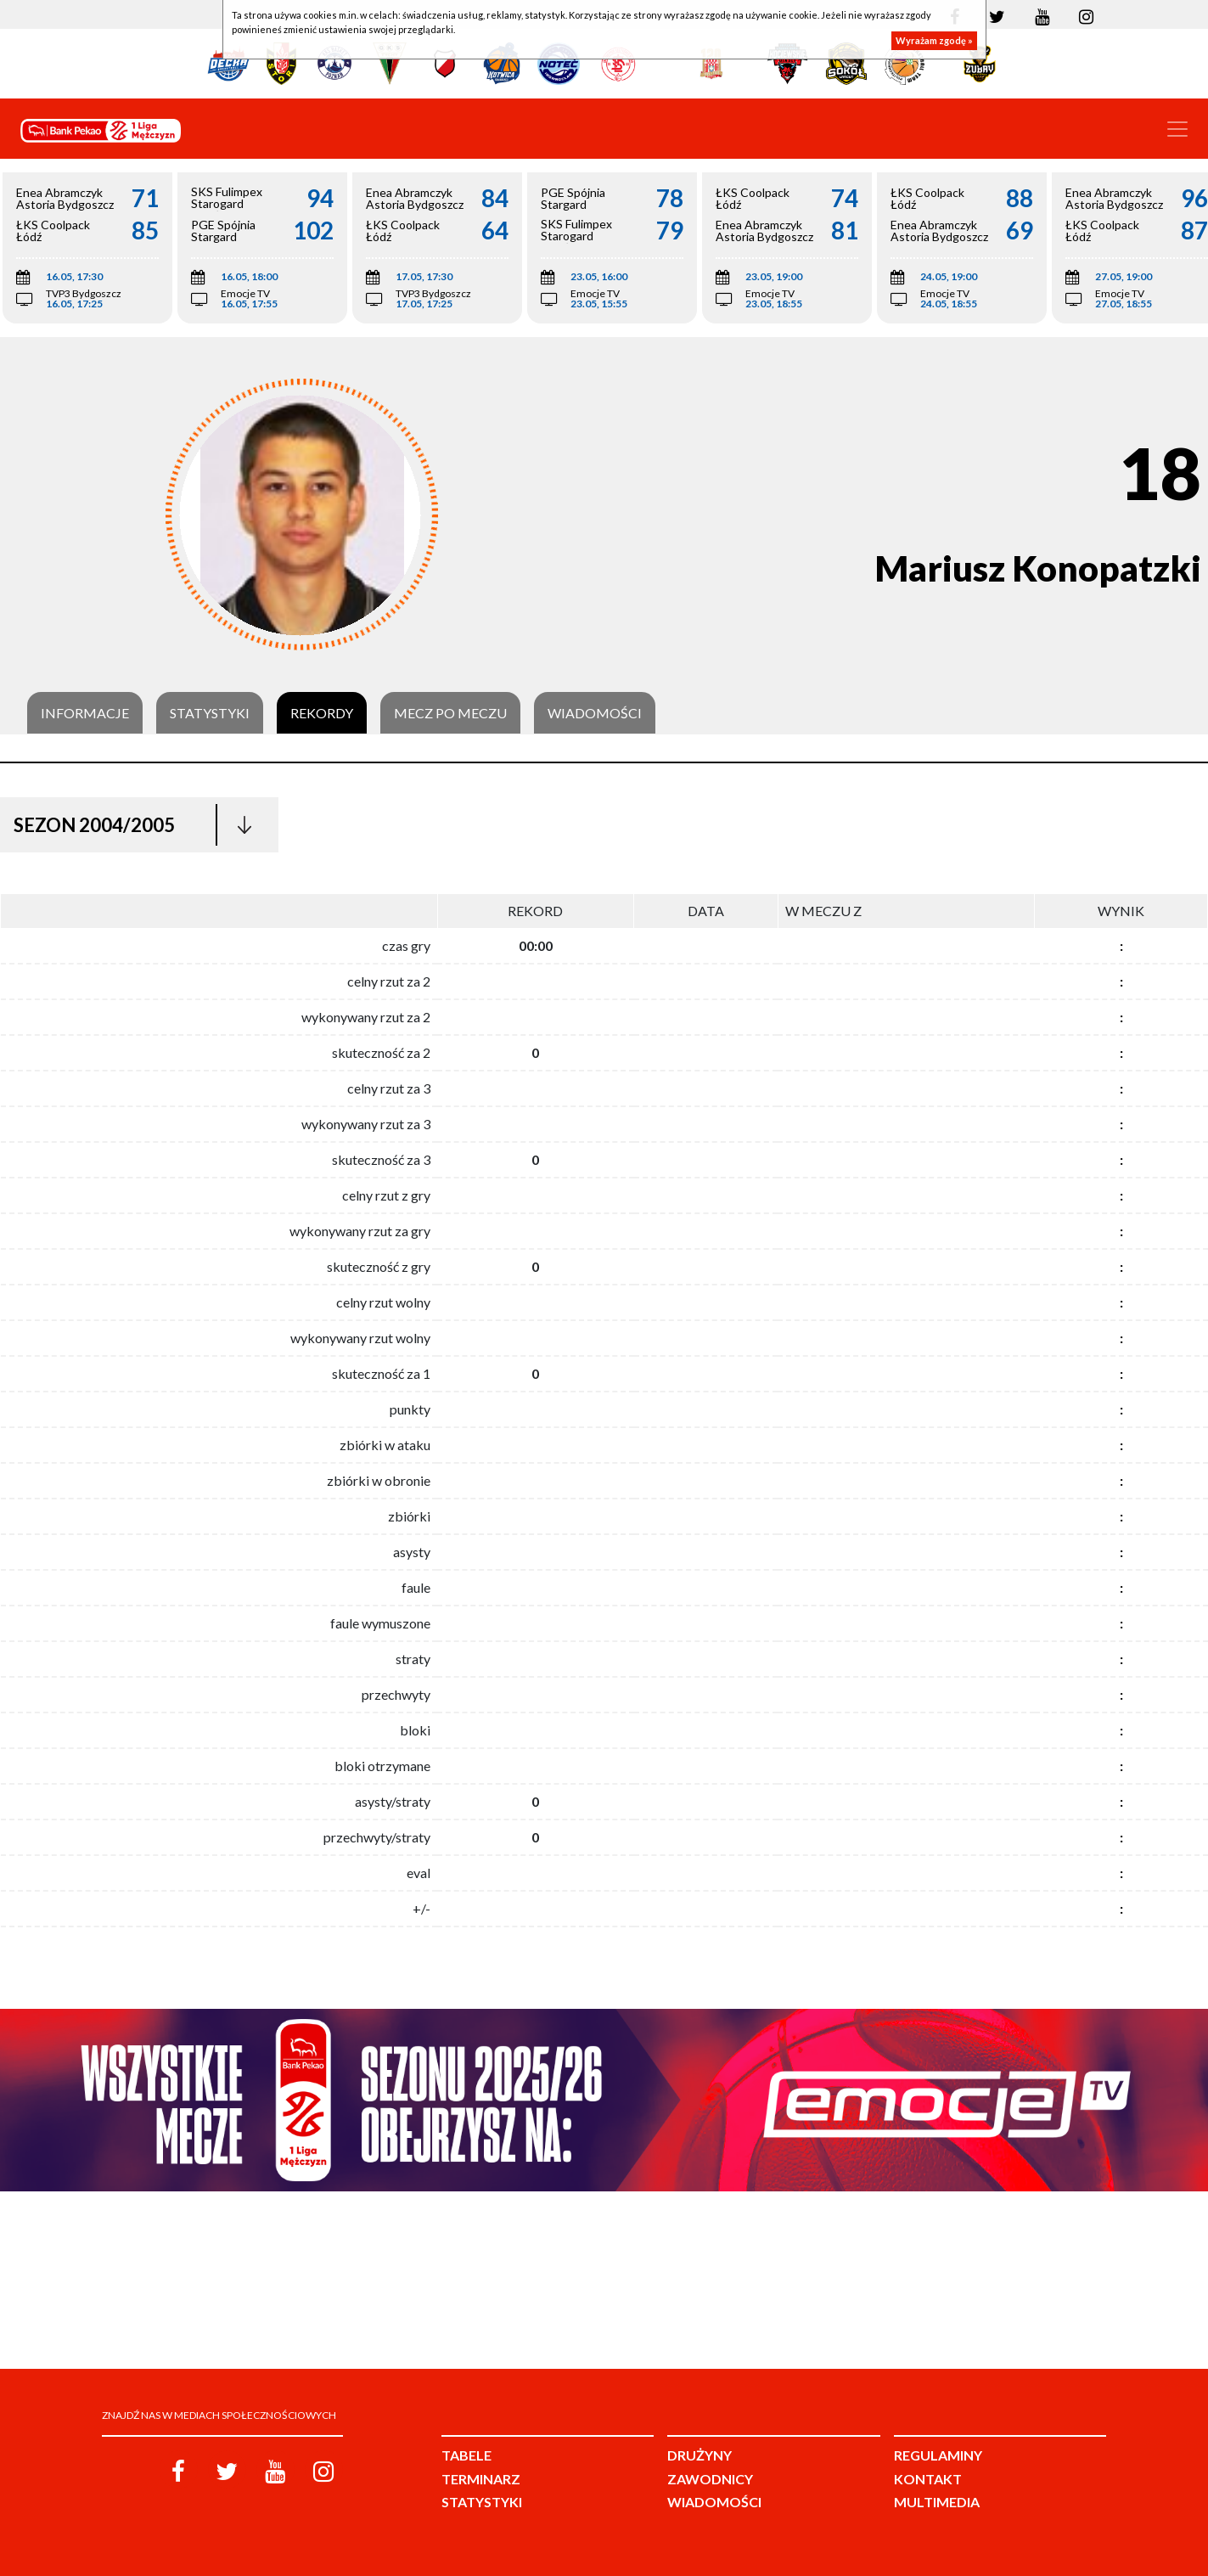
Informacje (85, 713)
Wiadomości (595, 713)
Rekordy (321, 713)
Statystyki (210, 713)
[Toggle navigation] (1177, 129)
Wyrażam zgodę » (934, 40)
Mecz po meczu (450, 713)
